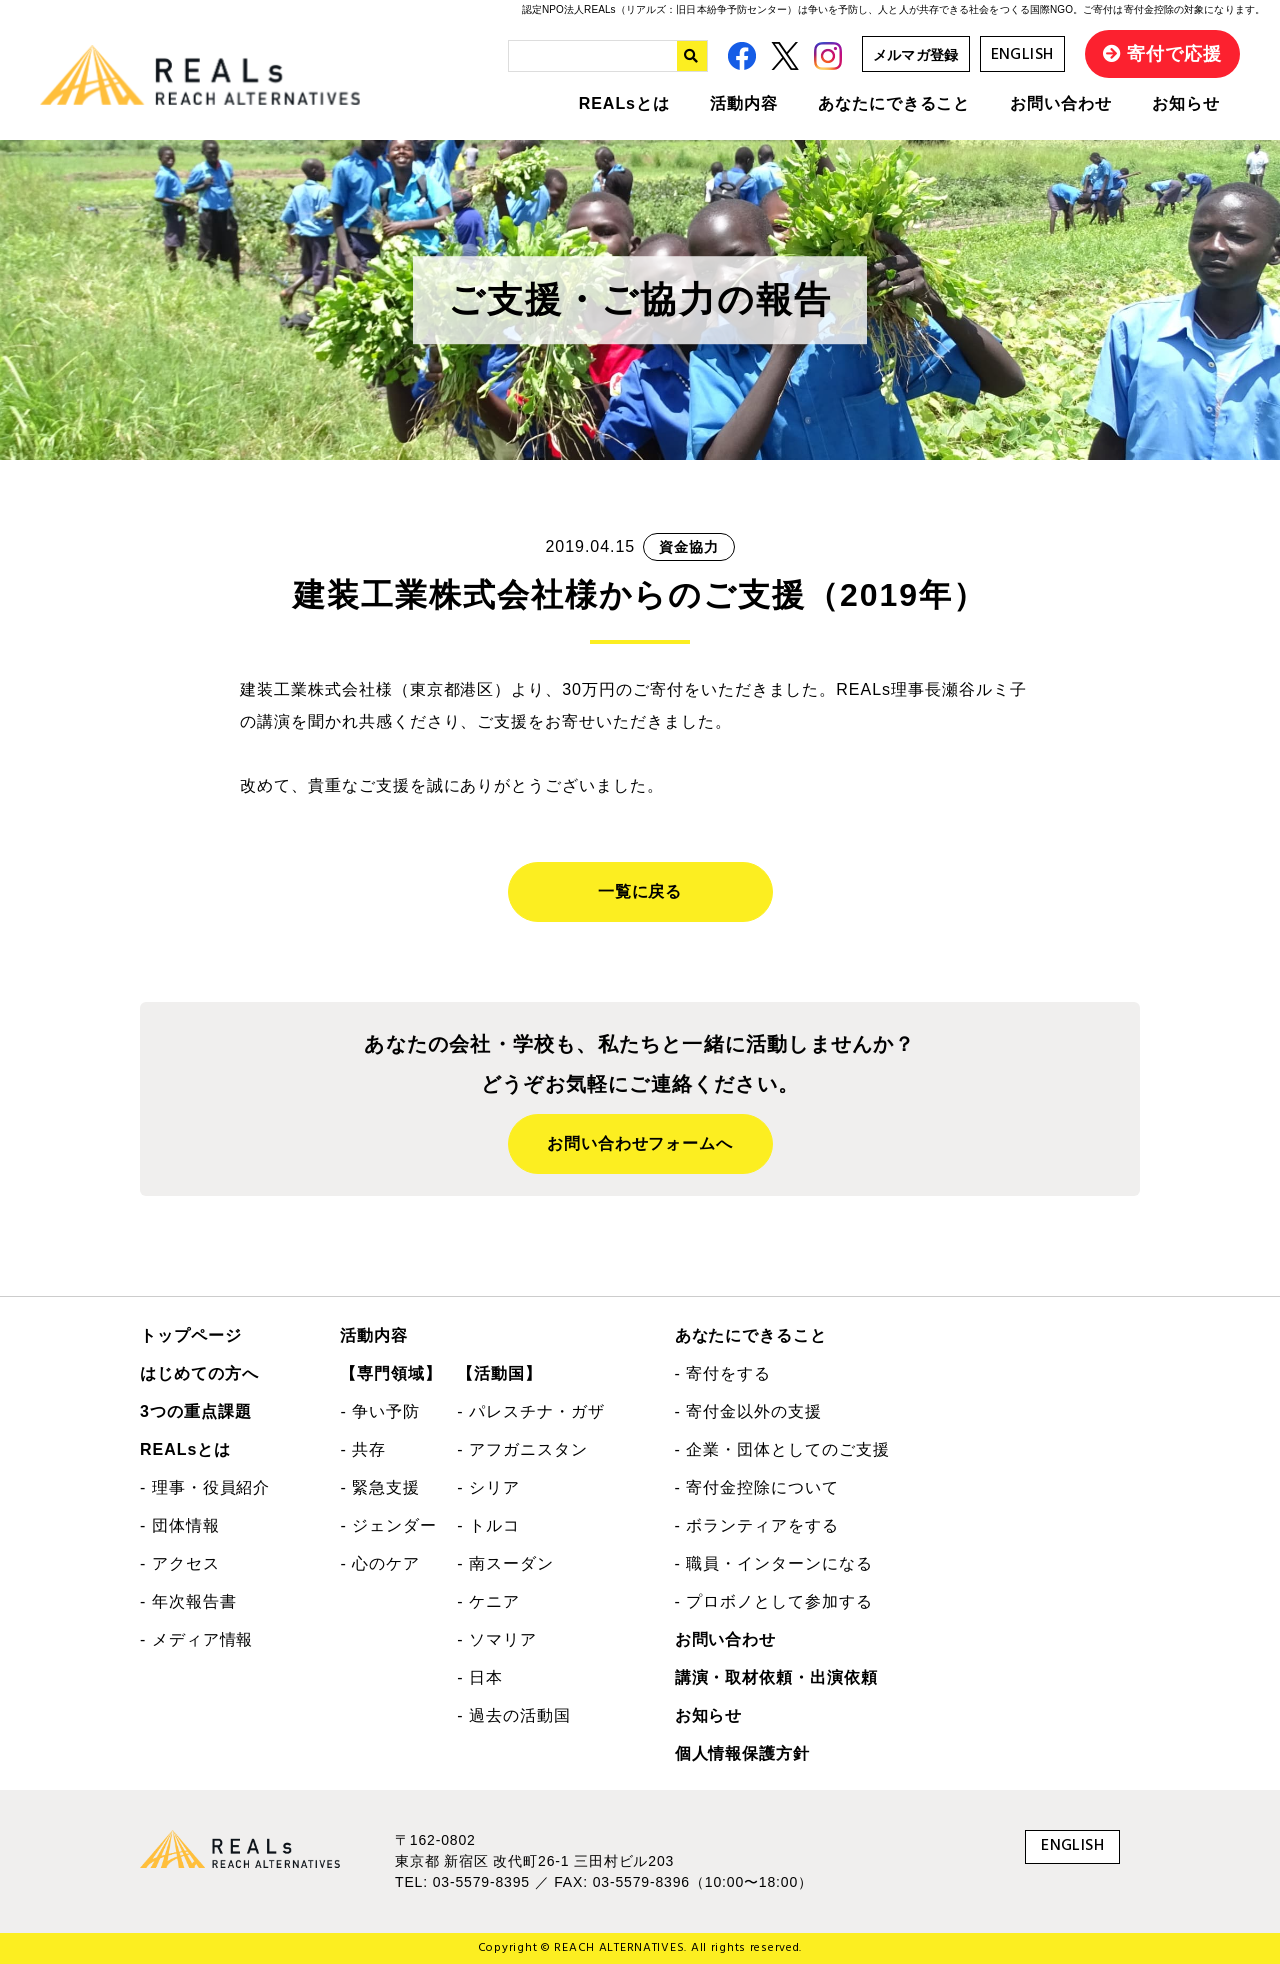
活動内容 (744, 103)
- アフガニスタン (522, 1449)
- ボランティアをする (757, 1525)
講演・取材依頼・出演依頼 (777, 1677)
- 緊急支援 (380, 1487)
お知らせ (1186, 103)
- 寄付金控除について (757, 1487)
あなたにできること (894, 103)
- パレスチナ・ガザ (530, 1411)
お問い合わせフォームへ (640, 1143)
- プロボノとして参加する (774, 1601)
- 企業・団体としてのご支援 (782, 1449)
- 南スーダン (505, 1563)
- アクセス (180, 1563)
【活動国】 (499, 1373)
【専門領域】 (391, 1373)
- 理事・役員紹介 (205, 1487)
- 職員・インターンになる (774, 1563)
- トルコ (488, 1525)
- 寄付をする (723, 1373)
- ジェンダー (388, 1525)
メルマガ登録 (916, 55)
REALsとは (624, 103)
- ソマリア (497, 1639)
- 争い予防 (380, 1411)
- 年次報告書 (188, 1601)
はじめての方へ (199, 1373)
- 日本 (480, 1677)
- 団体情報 (180, 1525)
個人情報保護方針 (743, 1753)
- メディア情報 (196, 1639)
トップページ (191, 1335)
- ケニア (488, 1601)
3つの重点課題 (196, 1411)
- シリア (488, 1487)
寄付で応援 (1174, 54)
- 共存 (363, 1449)
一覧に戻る (640, 891)
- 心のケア (380, 1563)
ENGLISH (1022, 55)
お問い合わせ (1061, 103)
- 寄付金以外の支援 (748, 1411)
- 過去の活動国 (513, 1715)
